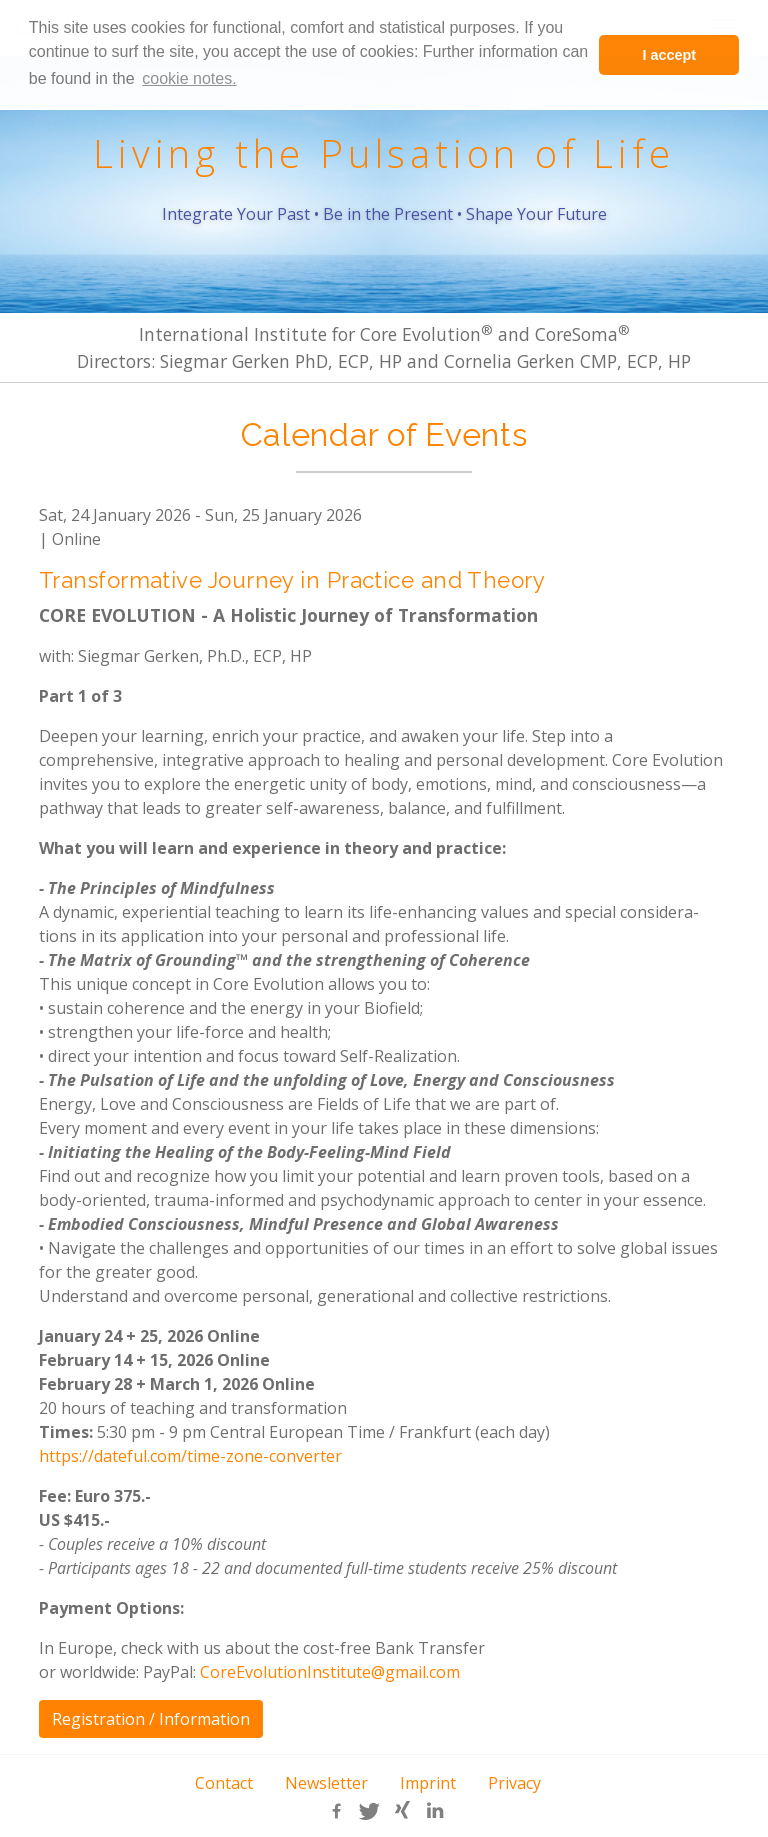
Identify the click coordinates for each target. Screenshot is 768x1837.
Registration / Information (151, 1719)
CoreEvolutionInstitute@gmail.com (330, 1672)
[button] (335, 1811)
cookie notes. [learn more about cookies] (189, 78)
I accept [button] (669, 55)
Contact (224, 1783)
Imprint (428, 1783)
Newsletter (326, 1783)
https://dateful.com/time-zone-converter (190, 1456)
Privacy (514, 1783)
